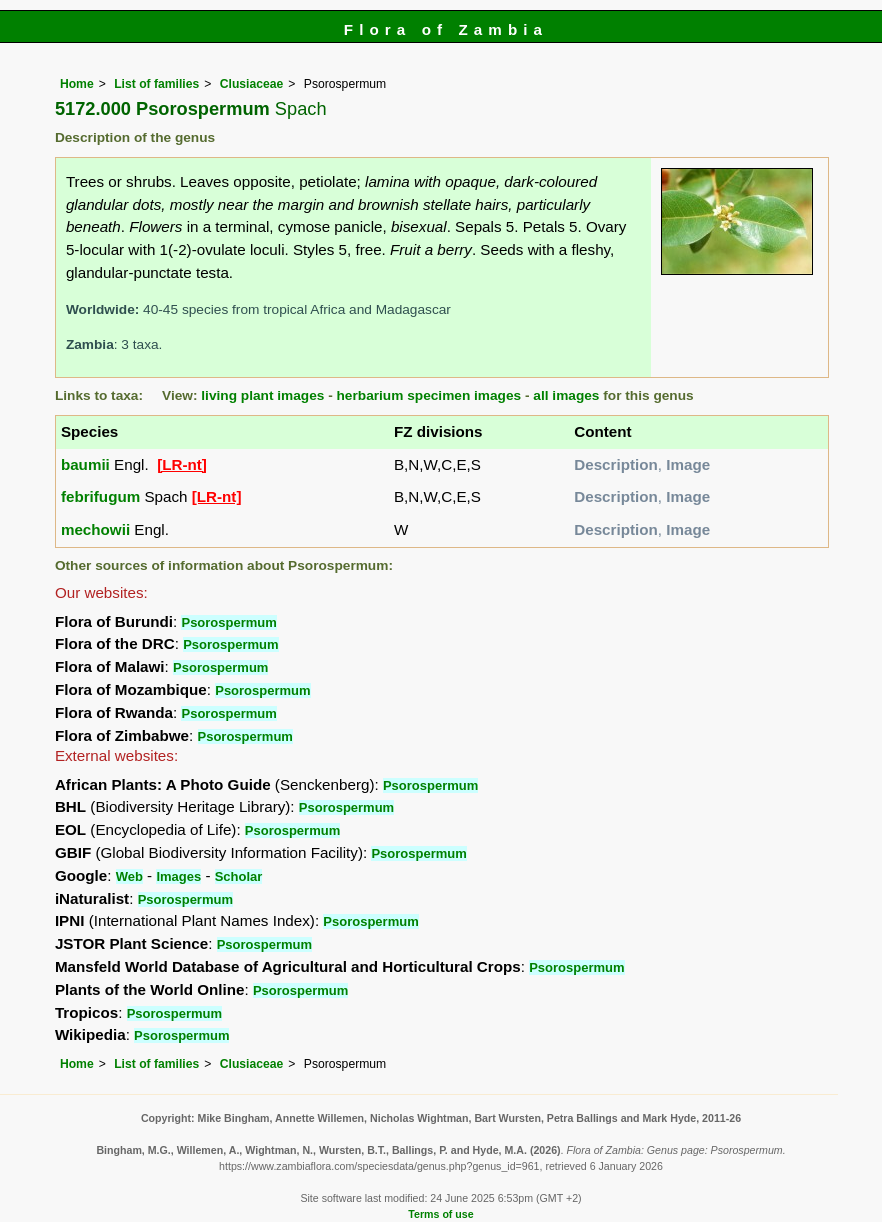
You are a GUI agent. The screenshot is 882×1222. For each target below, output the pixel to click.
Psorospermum (228, 622)
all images (566, 395)
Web (129, 876)
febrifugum (100, 496)
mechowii (95, 529)
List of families (156, 84)
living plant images (262, 395)
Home (77, 84)
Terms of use (440, 1214)
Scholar (239, 876)
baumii (85, 464)
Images (178, 876)
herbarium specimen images (429, 395)
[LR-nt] (182, 464)
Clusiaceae (252, 84)
